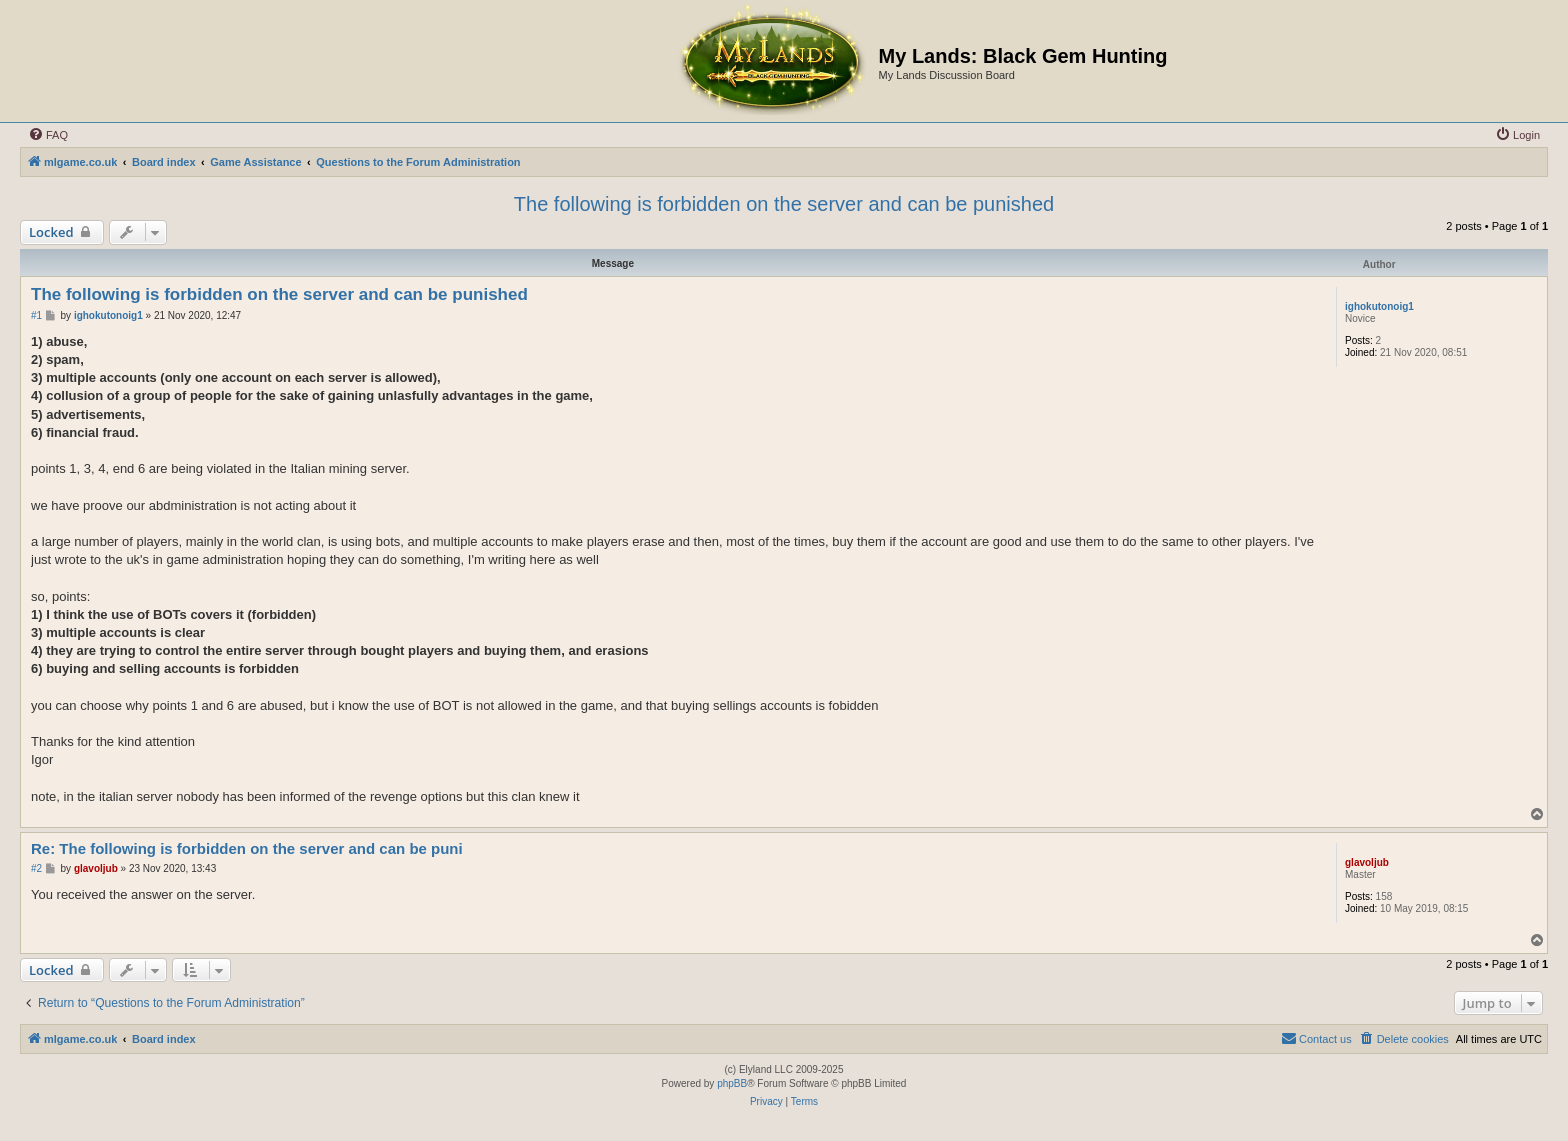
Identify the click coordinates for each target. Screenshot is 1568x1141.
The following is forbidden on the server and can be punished (784, 204)
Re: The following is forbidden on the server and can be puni (247, 848)
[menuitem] (48, 135)
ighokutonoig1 (1379, 306)
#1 (36, 315)
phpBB (732, 1083)
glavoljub (1367, 862)
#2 (36, 868)
